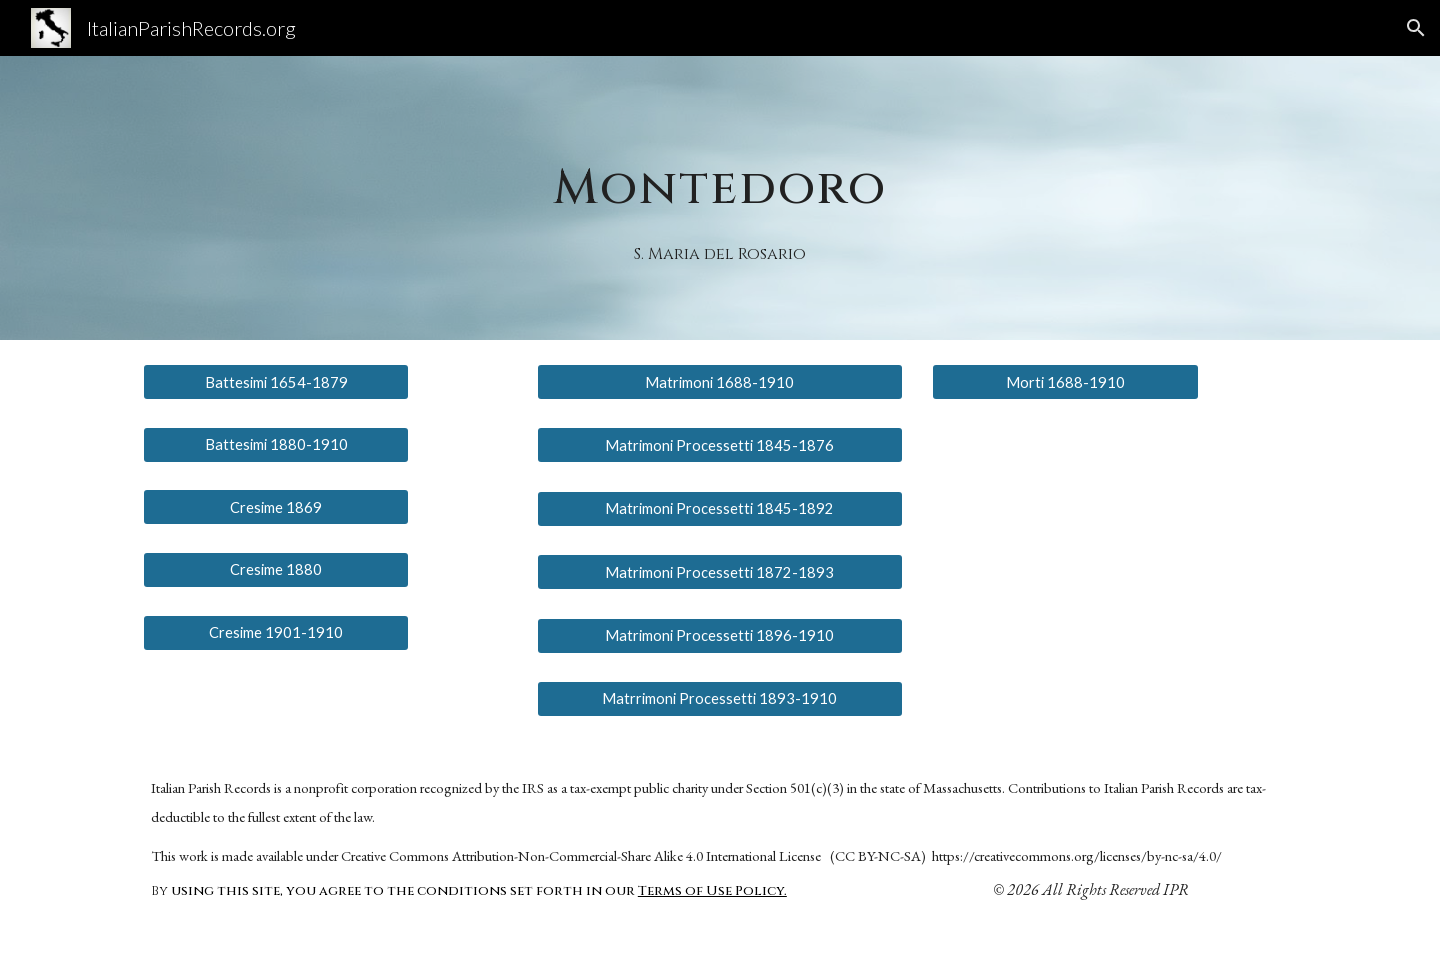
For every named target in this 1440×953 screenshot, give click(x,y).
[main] (720, 170)
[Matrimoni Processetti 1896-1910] (719, 635)
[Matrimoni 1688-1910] (719, 382)
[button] (1416, 28)
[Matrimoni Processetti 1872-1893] (719, 572)
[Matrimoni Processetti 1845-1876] (719, 445)
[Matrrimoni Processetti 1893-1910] (719, 699)
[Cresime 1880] (276, 570)
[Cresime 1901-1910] (276, 632)
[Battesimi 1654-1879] (276, 382)
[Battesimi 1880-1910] (276, 444)
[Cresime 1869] (276, 507)
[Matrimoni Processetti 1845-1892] (719, 509)
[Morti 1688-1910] (1065, 382)
